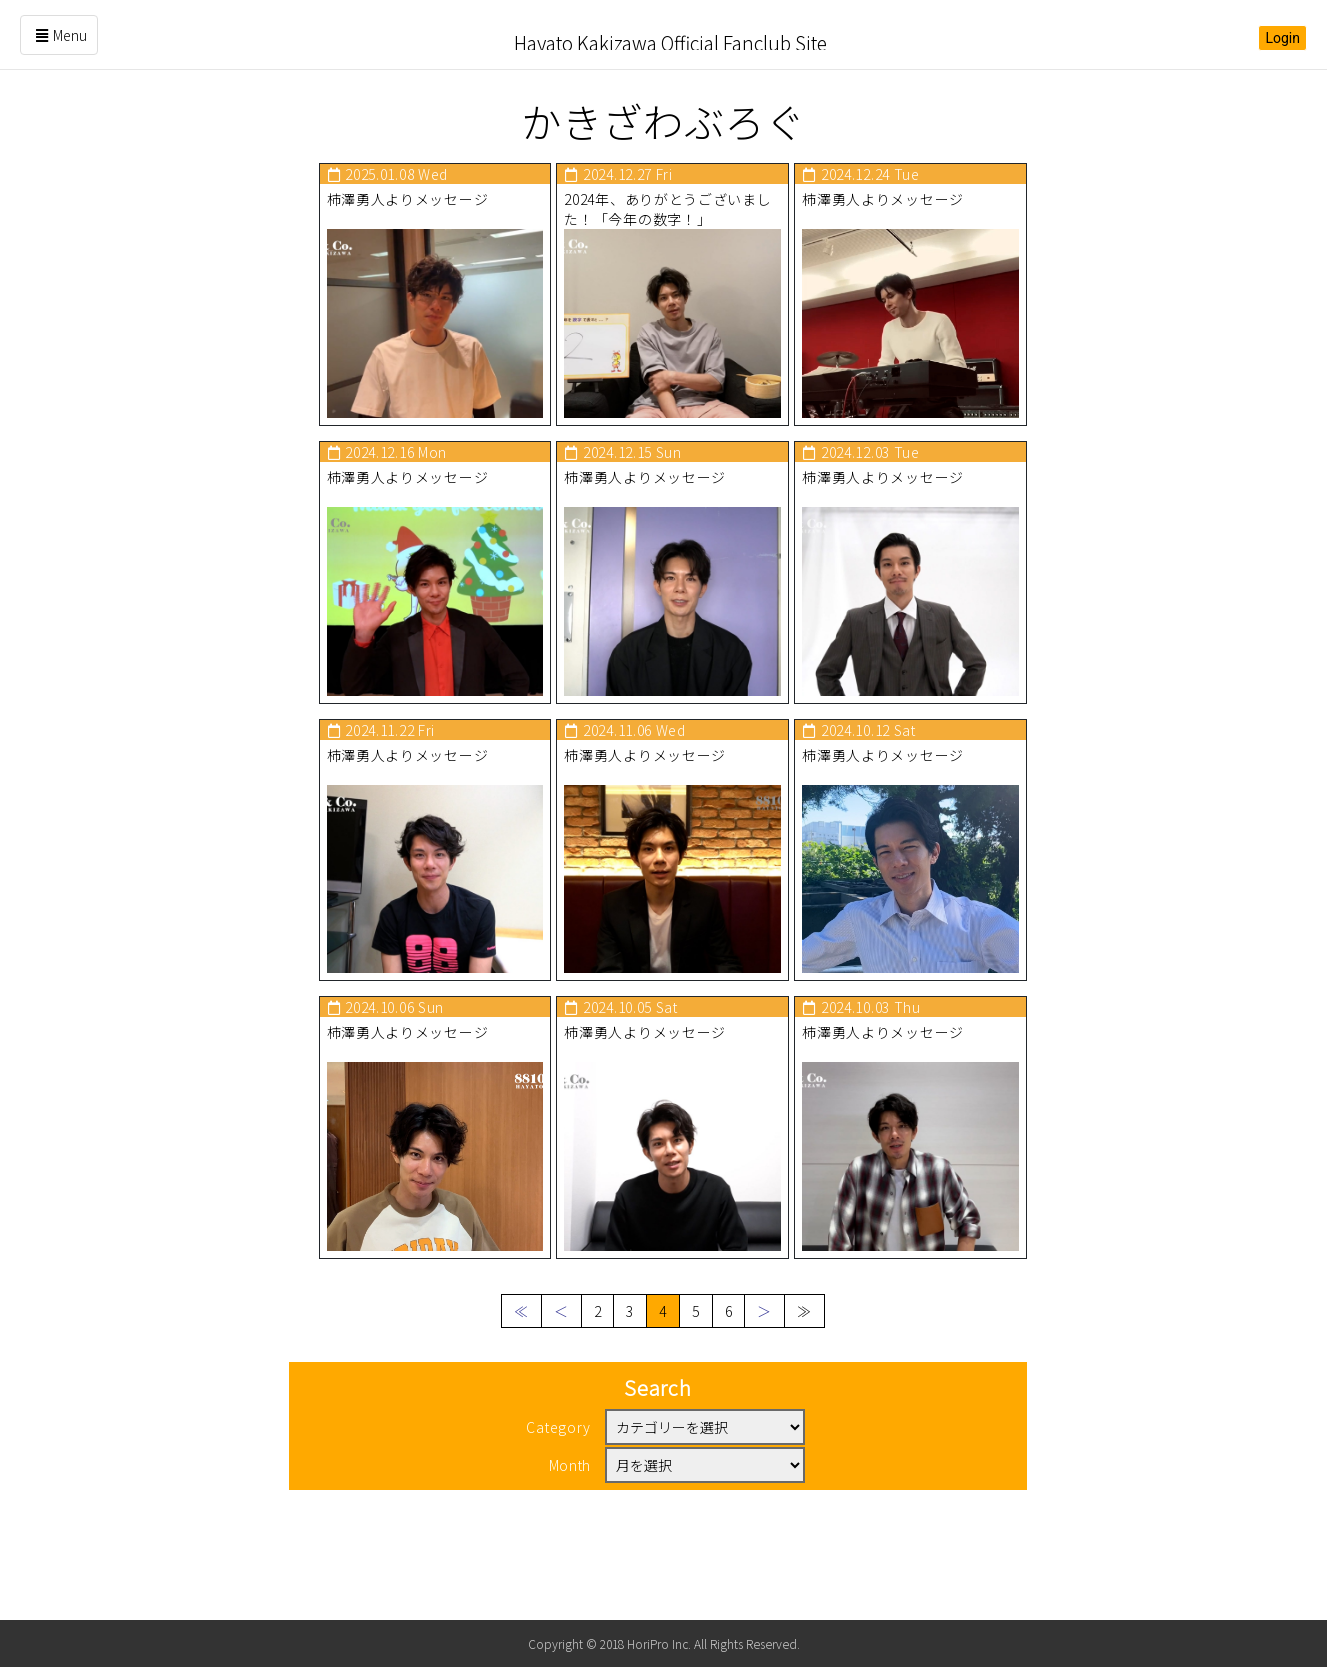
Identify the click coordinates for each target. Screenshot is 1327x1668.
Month (570, 1544)
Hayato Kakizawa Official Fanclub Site (670, 34)
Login (1282, 38)
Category (558, 1506)
